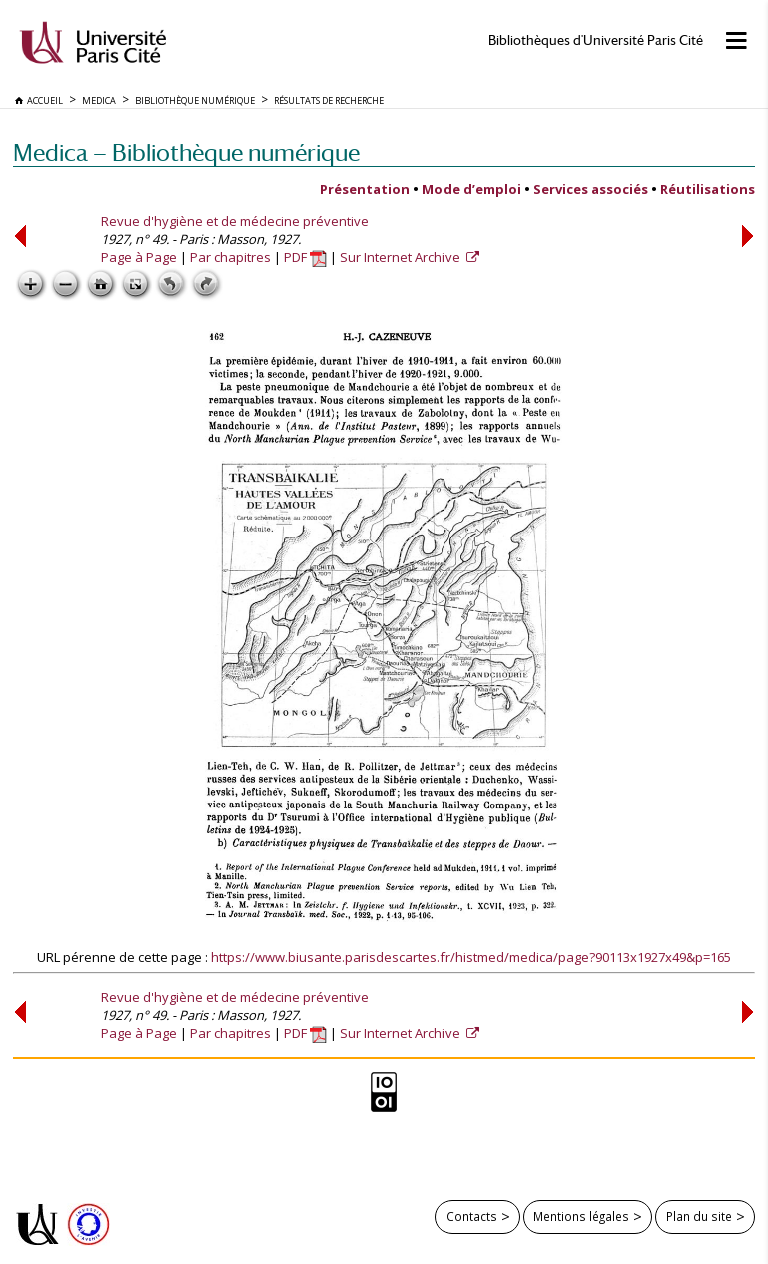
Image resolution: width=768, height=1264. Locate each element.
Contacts (471, 1216)
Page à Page (139, 257)
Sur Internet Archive (401, 257)
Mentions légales (581, 1216)
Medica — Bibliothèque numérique (186, 152)
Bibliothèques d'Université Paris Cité (595, 40)
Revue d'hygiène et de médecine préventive (235, 221)
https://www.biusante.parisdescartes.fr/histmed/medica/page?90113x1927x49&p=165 (471, 957)
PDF (305, 257)
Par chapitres (230, 257)
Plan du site (699, 1216)
